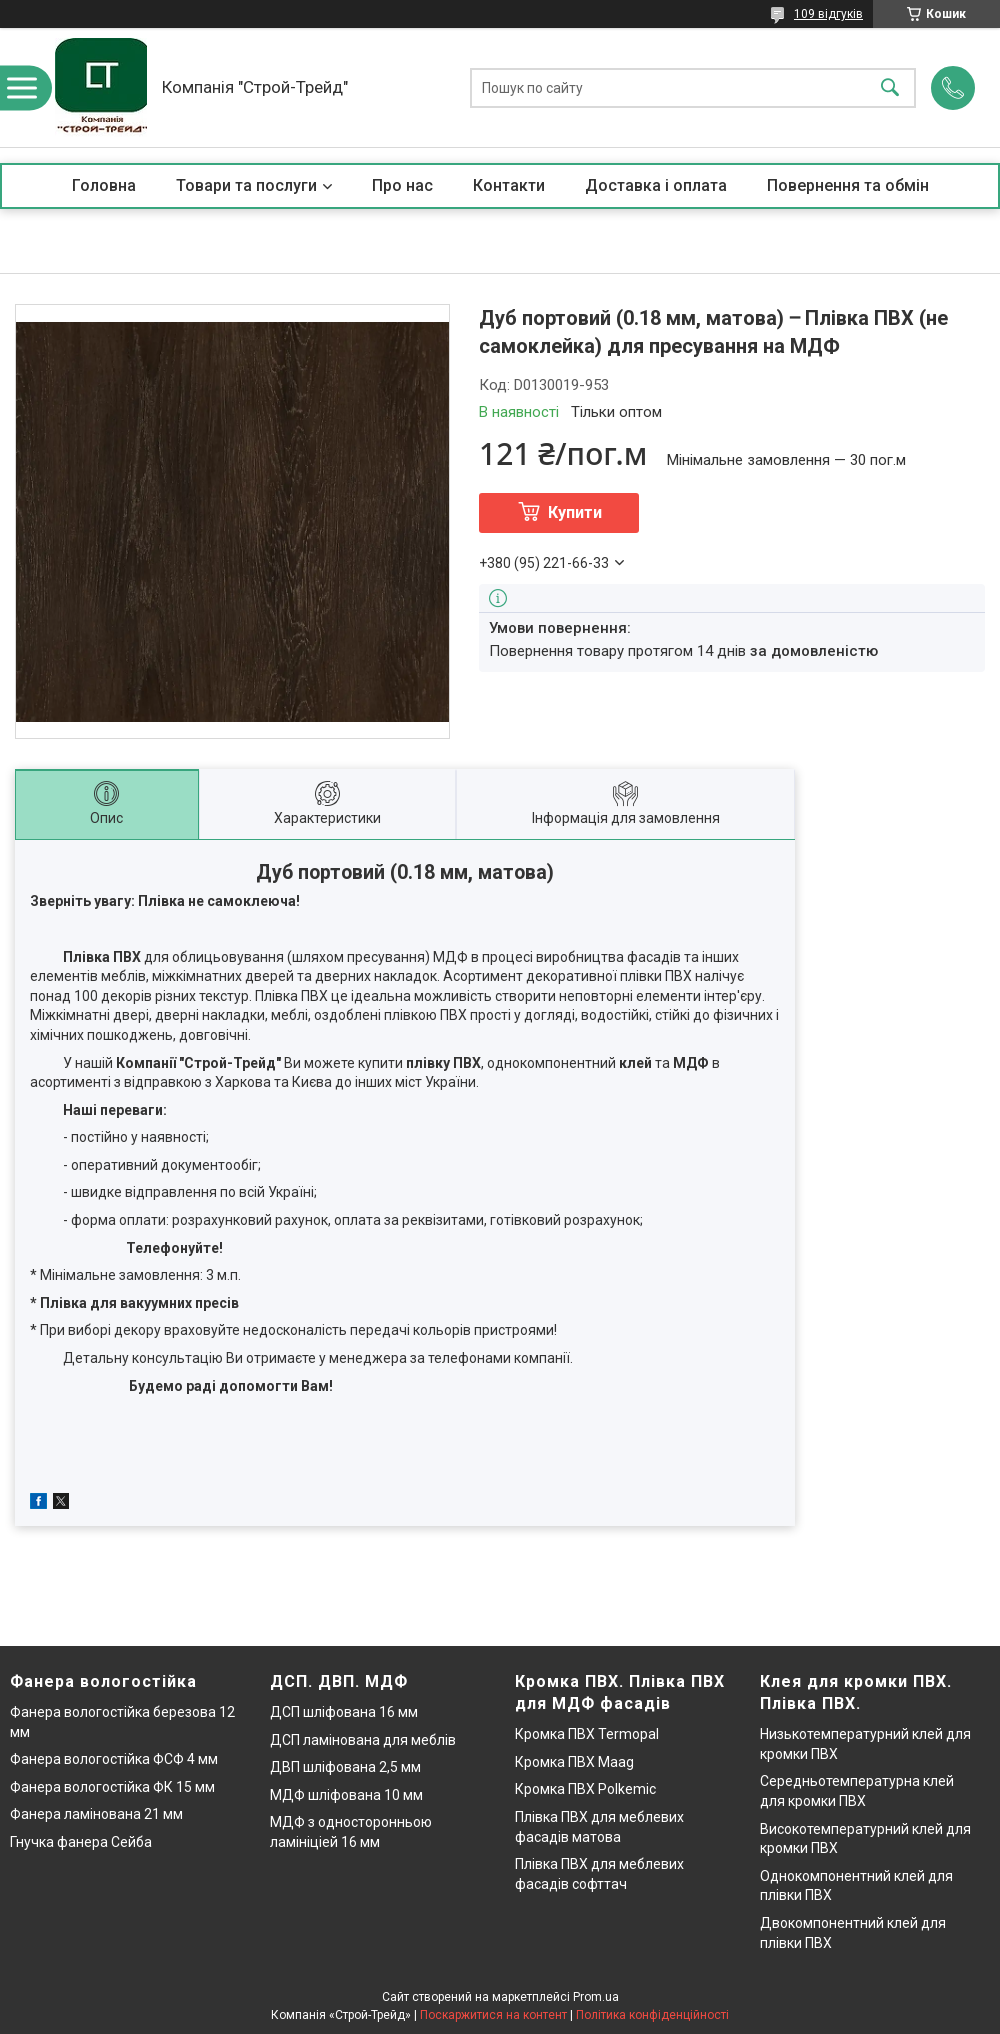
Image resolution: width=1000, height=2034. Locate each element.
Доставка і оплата (656, 185)
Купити (575, 512)
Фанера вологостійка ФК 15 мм (112, 1787)
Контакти (509, 185)
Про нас (402, 185)
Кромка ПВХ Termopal (587, 1734)
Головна (104, 185)
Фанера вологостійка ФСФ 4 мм (114, 1759)
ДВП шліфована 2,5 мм (345, 1767)
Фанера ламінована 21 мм (96, 1814)
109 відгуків (828, 14)
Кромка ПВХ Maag (574, 1762)
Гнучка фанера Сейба (81, 1842)
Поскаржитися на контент (493, 2015)
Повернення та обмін (848, 185)
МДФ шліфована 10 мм (346, 1795)
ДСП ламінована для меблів (363, 1740)
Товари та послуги (246, 185)
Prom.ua (596, 1997)
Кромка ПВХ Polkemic (585, 1789)
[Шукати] (890, 87)
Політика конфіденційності (652, 2015)
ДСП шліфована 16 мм (344, 1712)
